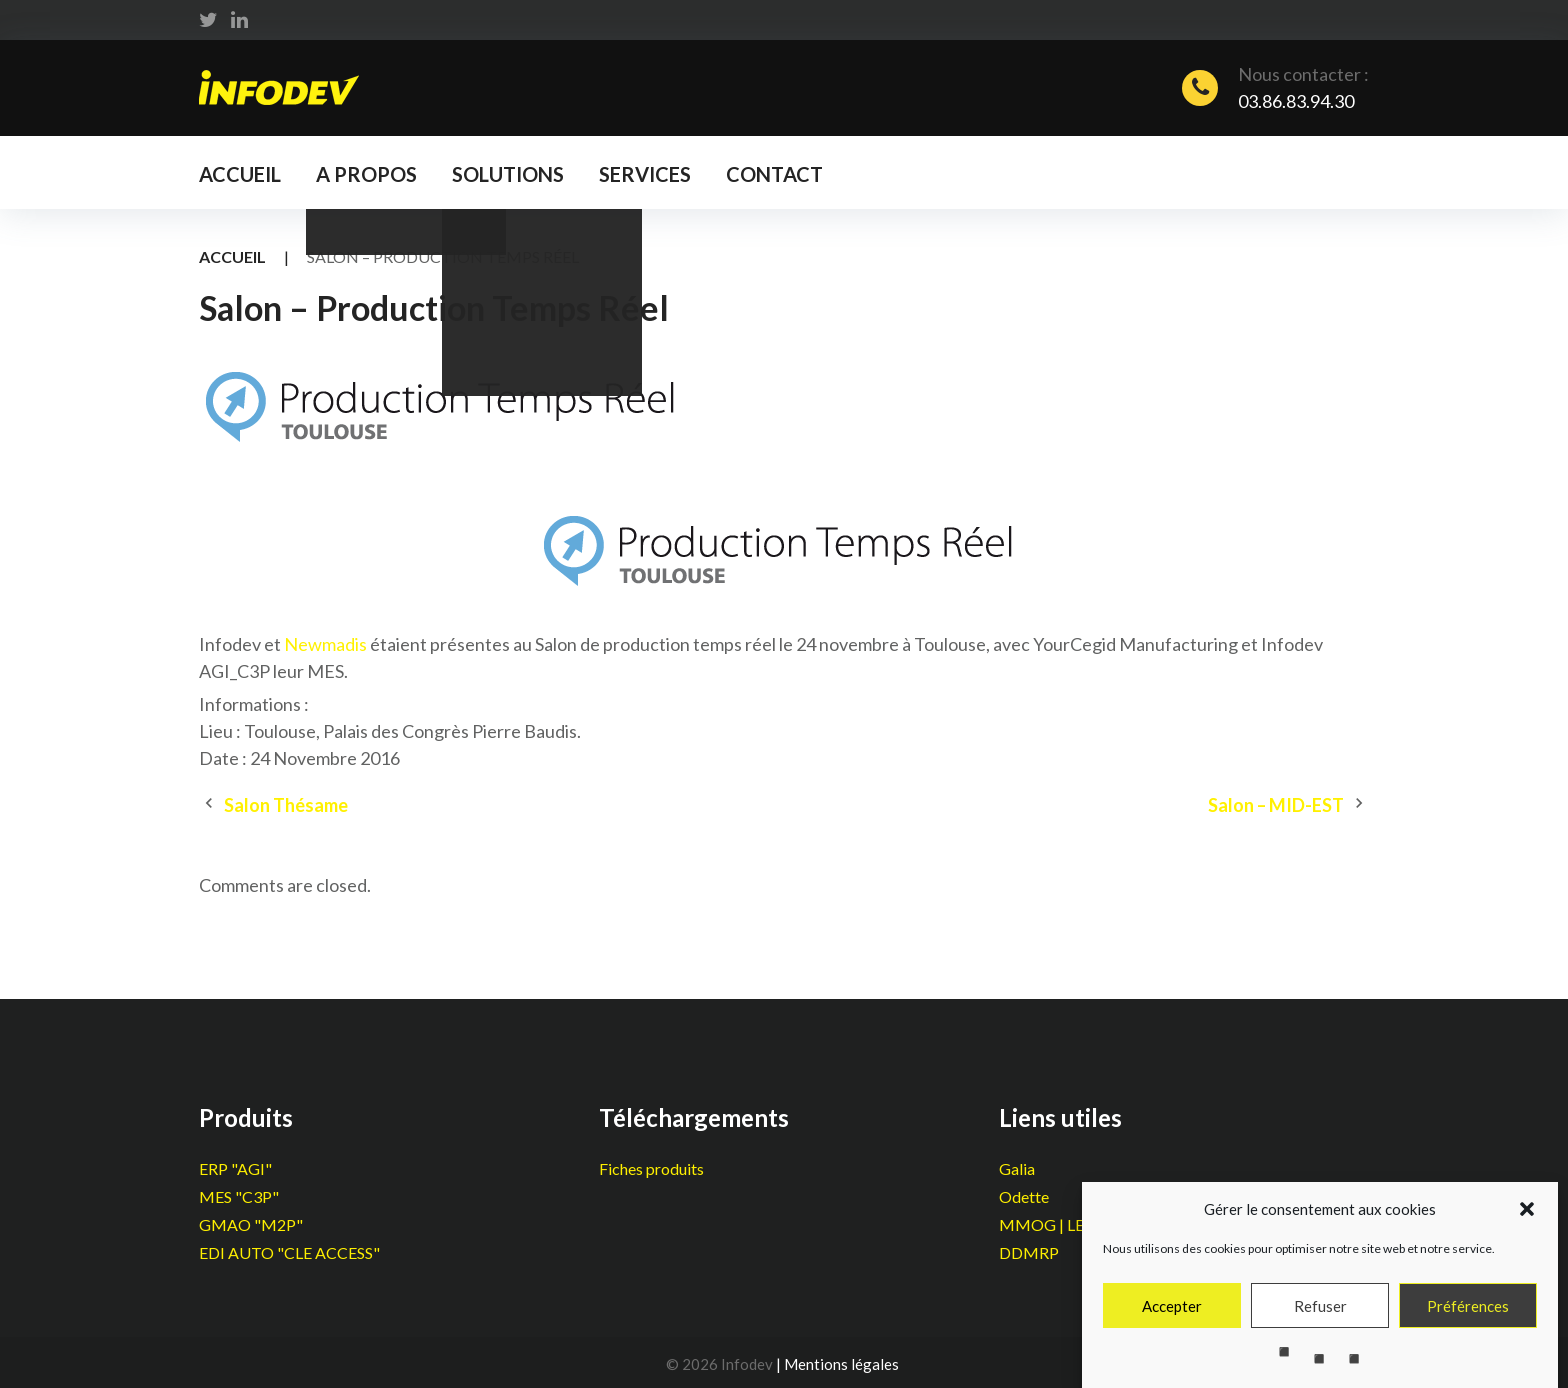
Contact (774, 174)
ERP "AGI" (235, 1168)
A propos (366, 174)
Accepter (1172, 1317)
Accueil (240, 174)
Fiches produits (651, 1168)
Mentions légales (841, 1364)
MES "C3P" (239, 1196)
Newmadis (325, 644)
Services (645, 174)
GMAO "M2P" (251, 1224)
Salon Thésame (286, 805)
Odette (1024, 1196)
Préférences (1468, 1317)
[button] (1527, 1220)
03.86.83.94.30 (1296, 101)
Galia (1017, 1168)
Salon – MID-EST (1276, 805)
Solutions (508, 174)
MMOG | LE (1041, 1224)
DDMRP (1029, 1252)
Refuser (1320, 1317)
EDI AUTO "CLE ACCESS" (289, 1252)
